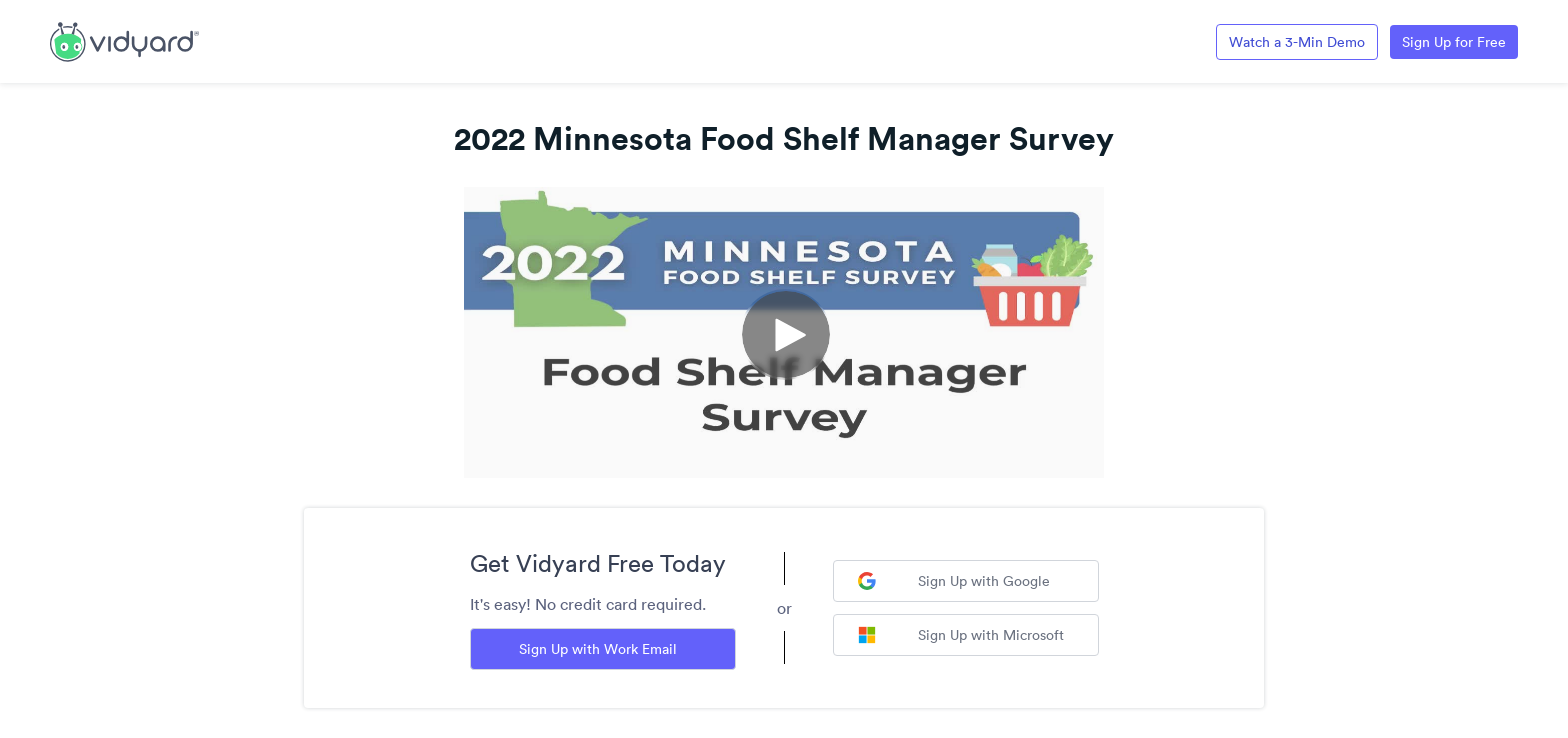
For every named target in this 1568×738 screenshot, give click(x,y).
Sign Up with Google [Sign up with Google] (954, 581)
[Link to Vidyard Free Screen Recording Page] (124, 40)
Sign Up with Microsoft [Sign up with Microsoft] (961, 635)
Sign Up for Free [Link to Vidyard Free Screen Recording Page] (1454, 42)
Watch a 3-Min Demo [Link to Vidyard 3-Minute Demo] (1297, 42)
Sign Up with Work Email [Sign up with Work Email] (598, 649)
